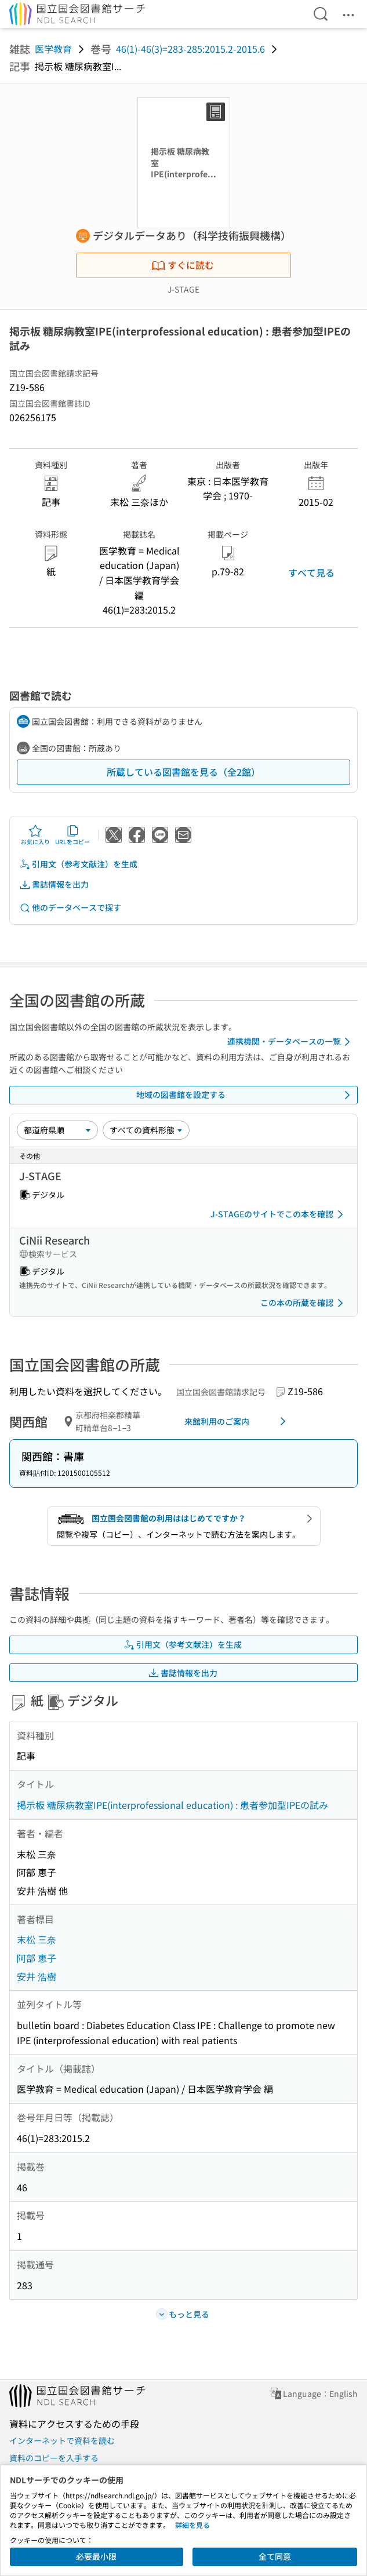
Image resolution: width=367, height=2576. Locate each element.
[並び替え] (57, 1130)
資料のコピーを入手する (54, 2458)
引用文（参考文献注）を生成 (78, 864)
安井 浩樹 (36, 1976)
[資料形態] (146, 1130)
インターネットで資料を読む (62, 2440)
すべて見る (311, 572)
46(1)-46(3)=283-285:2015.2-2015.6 (190, 49)
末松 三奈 (36, 1939)
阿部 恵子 (36, 1958)
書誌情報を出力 (54, 884)
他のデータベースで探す (70, 908)
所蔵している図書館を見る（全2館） (183, 772)
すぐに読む (182, 265)
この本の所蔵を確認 (303, 1303)
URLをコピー (72, 835)
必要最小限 (96, 2556)
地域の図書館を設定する (245, 1095)
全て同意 (275, 2556)
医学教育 (53, 49)
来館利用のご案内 (237, 1421)
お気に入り (35, 835)
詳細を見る (192, 2525)
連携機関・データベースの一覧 (290, 1042)
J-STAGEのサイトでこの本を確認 (278, 1214)
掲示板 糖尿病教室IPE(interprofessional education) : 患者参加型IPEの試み (172, 1805)
